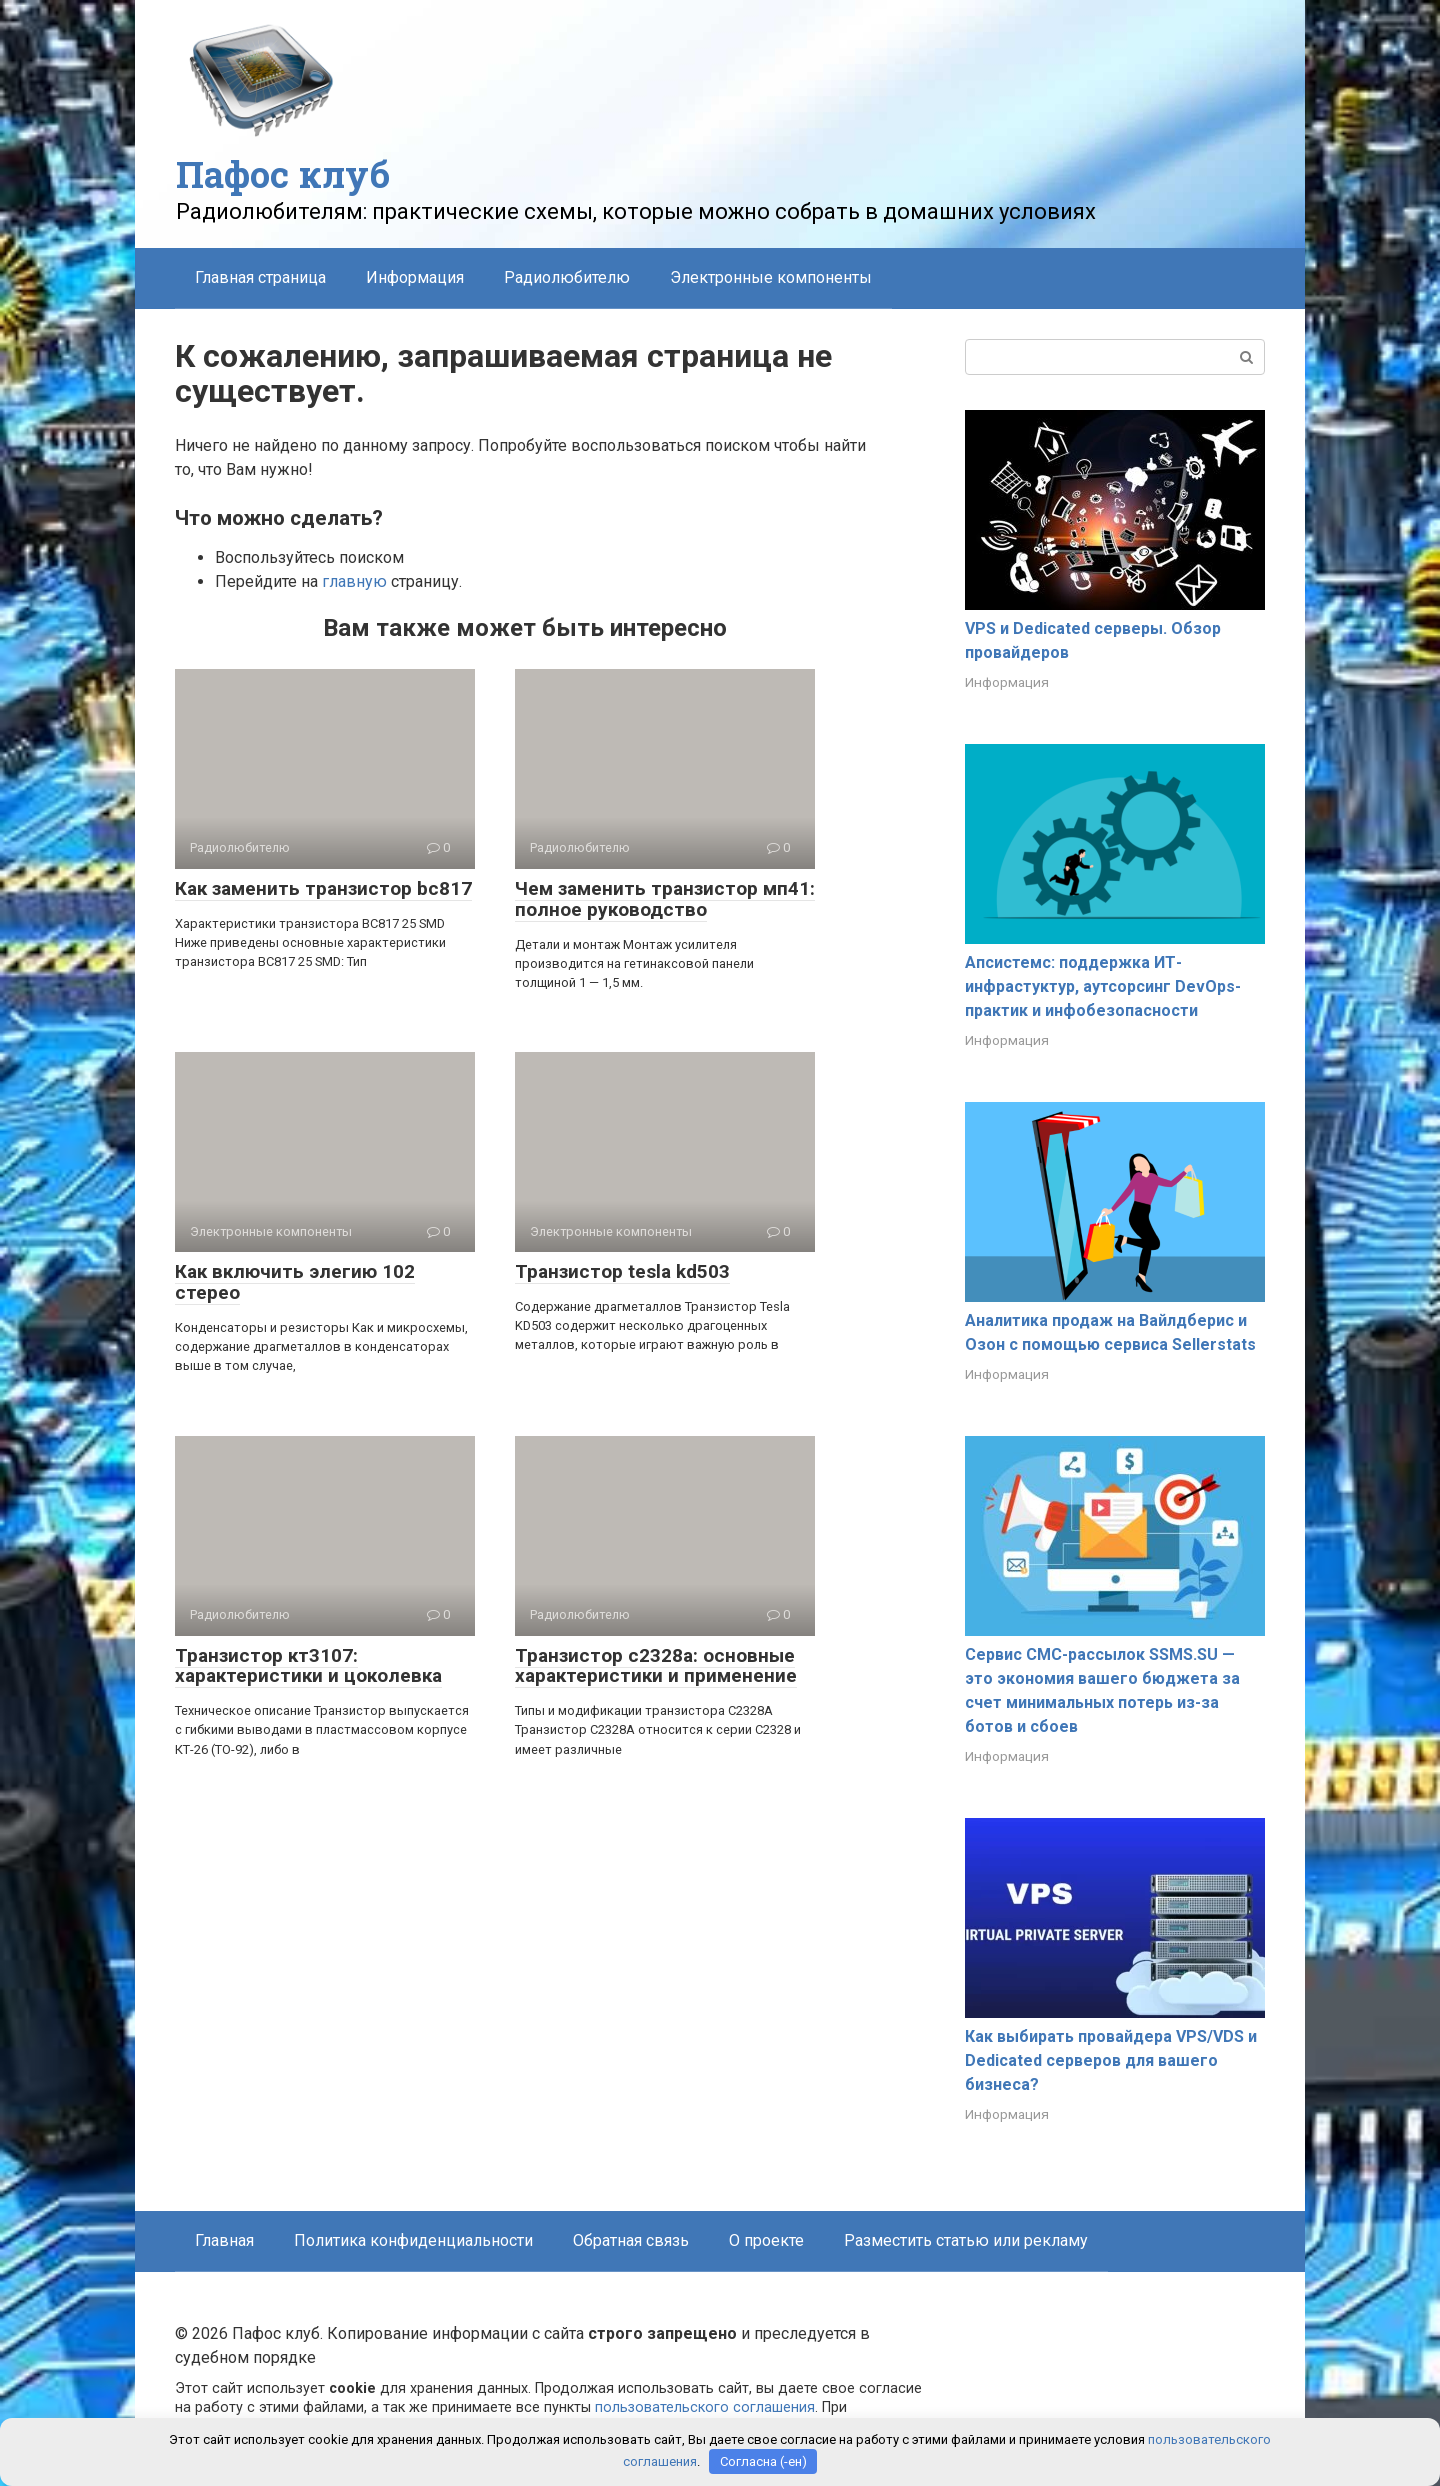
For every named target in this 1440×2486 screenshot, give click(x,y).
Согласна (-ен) (763, 2461)
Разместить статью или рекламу (966, 2240)
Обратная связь (631, 2240)
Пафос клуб (283, 174)
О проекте (766, 2240)
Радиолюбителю (567, 277)
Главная (224, 2240)
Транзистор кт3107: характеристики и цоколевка (308, 1666)
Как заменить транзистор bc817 (323, 888)
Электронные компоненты (771, 277)
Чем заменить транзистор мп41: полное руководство (665, 899)
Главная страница (260, 277)
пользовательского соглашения (705, 2407)
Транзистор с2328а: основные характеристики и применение (656, 1666)
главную (354, 581)
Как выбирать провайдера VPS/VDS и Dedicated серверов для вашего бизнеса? (1111, 2060)
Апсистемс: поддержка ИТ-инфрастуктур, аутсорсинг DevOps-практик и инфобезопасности (1103, 986)
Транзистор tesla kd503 (622, 1271)
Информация (415, 277)
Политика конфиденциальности (413, 2240)
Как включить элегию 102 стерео (295, 1282)
